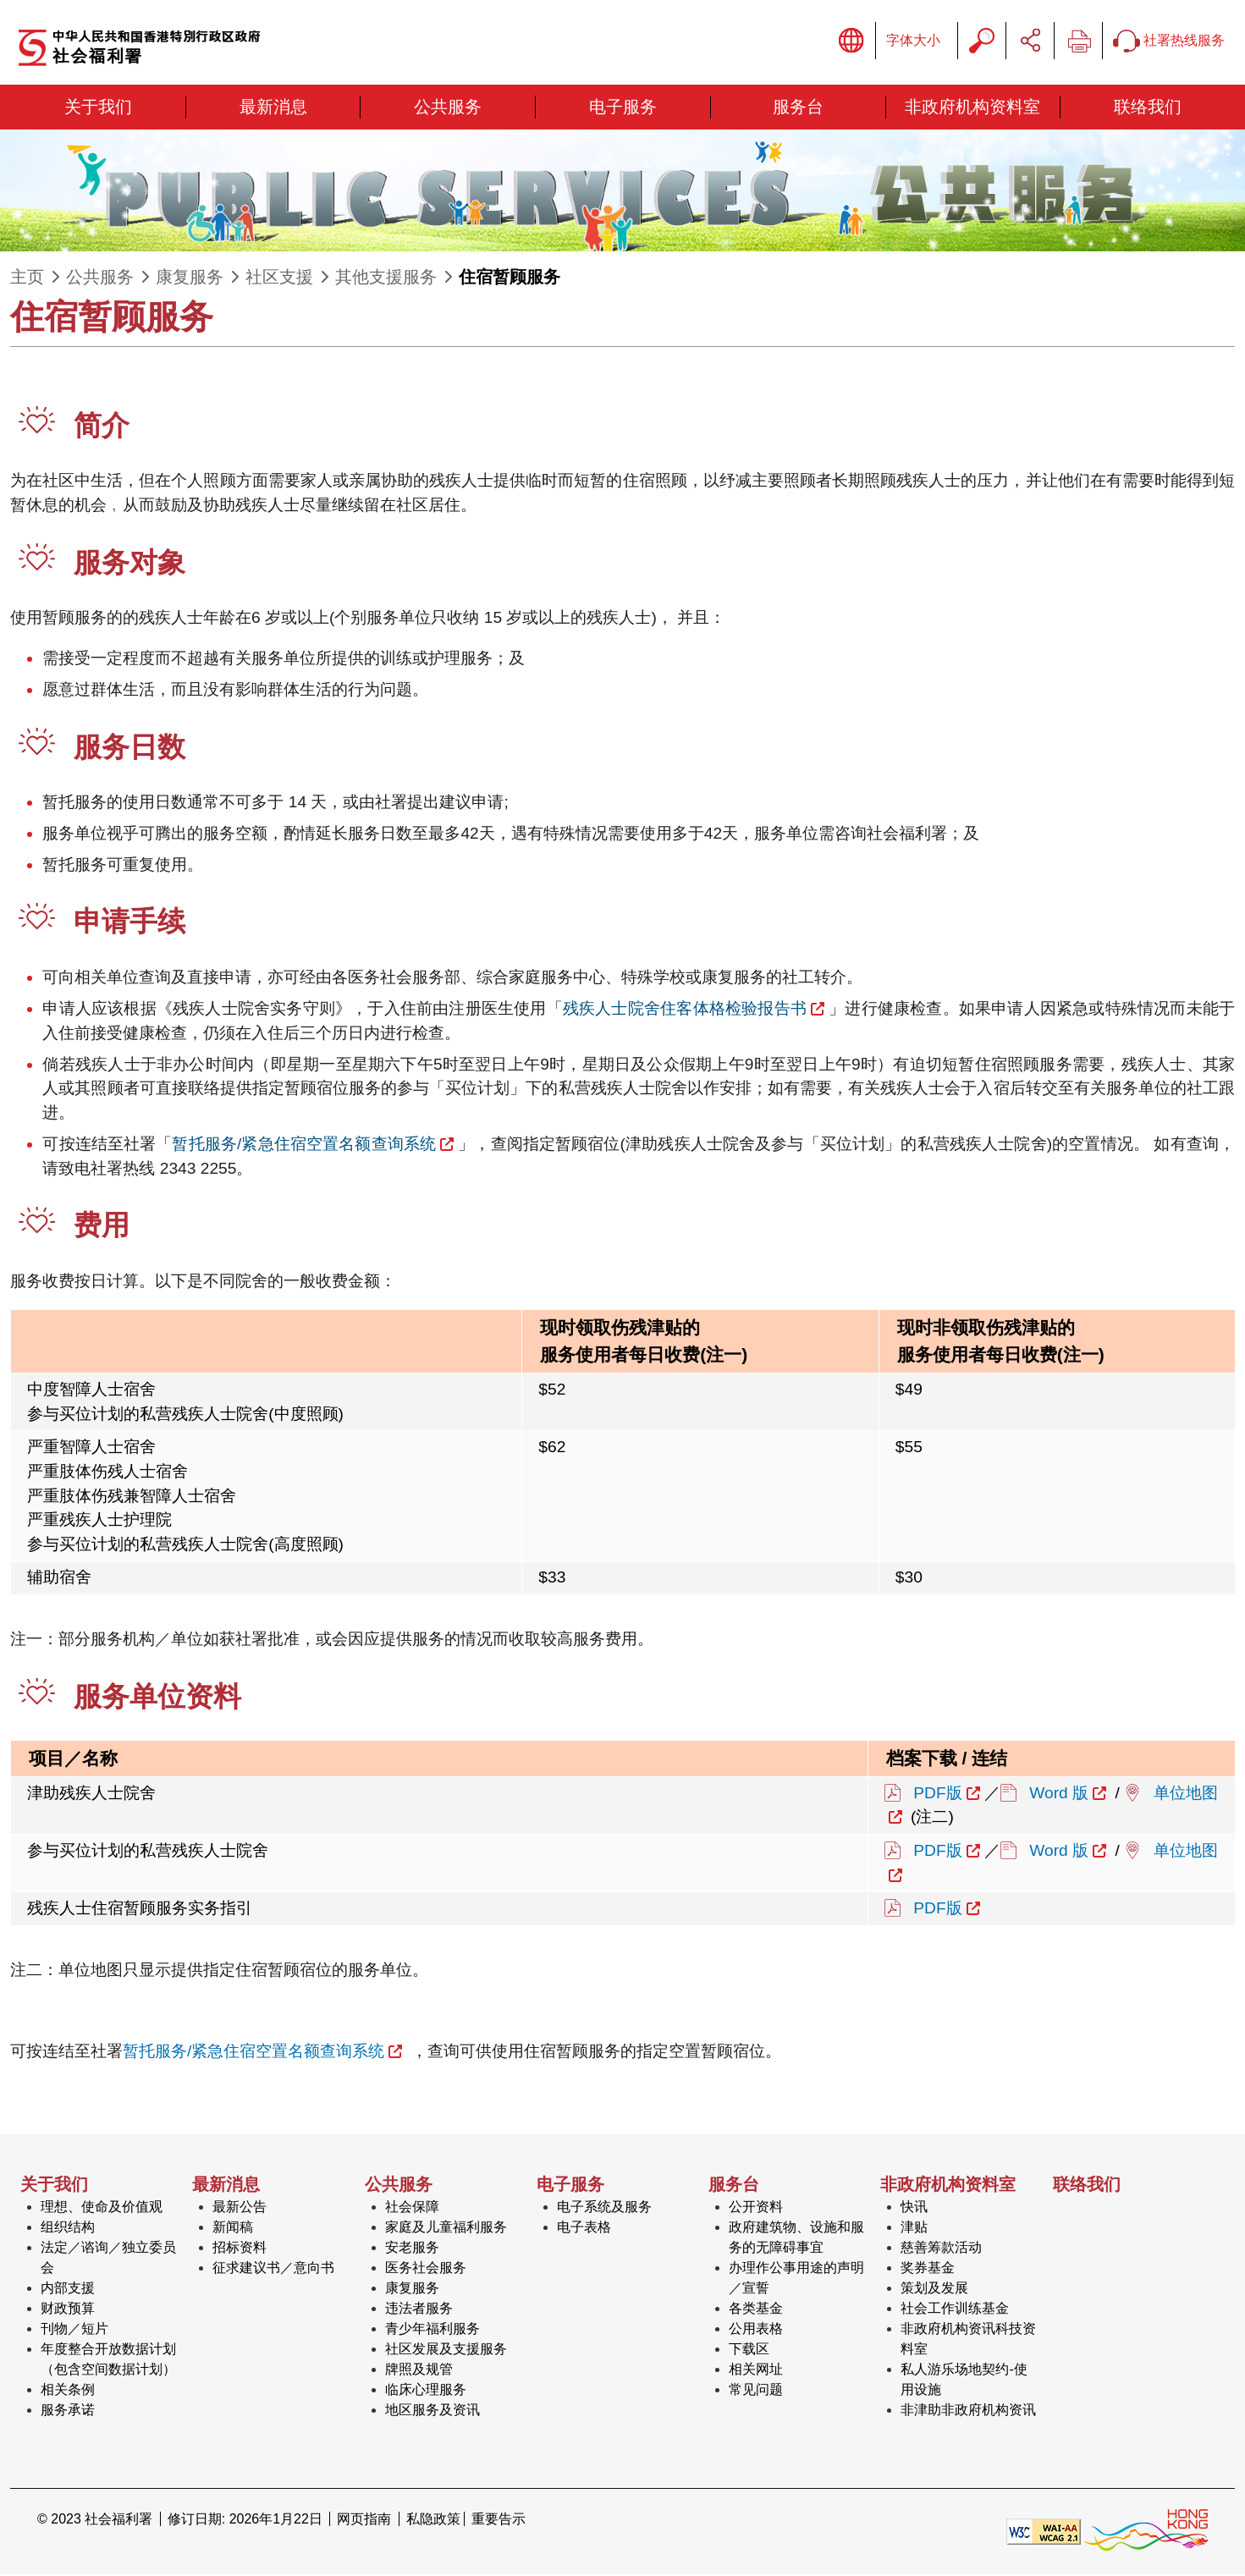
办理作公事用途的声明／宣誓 (796, 2279)
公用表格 (756, 2330)
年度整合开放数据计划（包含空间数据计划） (108, 2360)
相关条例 (68, 2391)
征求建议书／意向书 (273, 2269)
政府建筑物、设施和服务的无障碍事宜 (796, 2238)
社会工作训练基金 (955, 2310)
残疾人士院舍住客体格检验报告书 (685, 1010)
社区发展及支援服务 (446, 2350)
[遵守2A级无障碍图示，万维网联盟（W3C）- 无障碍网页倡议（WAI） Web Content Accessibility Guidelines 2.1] (1043, 2532)
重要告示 (498, 2520)
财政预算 (68, 2310)
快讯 (914, 2208)
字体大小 (913, 41)
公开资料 (756, 2208)
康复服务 (189, 278)
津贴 (914, 2228)
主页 (27, 278)
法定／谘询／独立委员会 (108, 2259)
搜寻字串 (981, 41)
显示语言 (851, 41)
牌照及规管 (419, 2371)
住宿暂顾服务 (509, 278)
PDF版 (937, 1794)
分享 (1030, 41)
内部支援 (68, 2289)
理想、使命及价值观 (102, 2208)
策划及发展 (934, 2289)
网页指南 (364, 2520)
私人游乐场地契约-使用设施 (964, 2381)
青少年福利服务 (432, 2330)
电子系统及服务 (604, 2208)
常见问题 (756, 2391)
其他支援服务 (386, 278)
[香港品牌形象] (1146, 2532)
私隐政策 (433, 2520)
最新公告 (239, 2208)
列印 (1078, 41)
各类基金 (756, 2310)
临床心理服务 (425, 2391)
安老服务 (412, 2249)
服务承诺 (68, 2411)
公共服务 (100, 278)
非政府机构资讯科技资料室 (968, 2340)
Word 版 (1058, 1794)
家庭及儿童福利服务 (446, 2228)
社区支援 (279, 278)
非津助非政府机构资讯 (968, 2411)
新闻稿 (232, 2228)
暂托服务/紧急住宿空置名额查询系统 (304, 1145)
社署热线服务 (1169, 41)
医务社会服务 (425, 2269)
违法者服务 (419, 2310)
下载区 (749, 2350)
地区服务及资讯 (432, 2411)
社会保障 (412, 2208)
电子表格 (584, 2228)
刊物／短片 (74, 2330)
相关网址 (756, 2371)
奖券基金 (928, 2269)
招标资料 (239, 2249)
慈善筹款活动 (941, 2249)
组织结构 (68, 2228)
